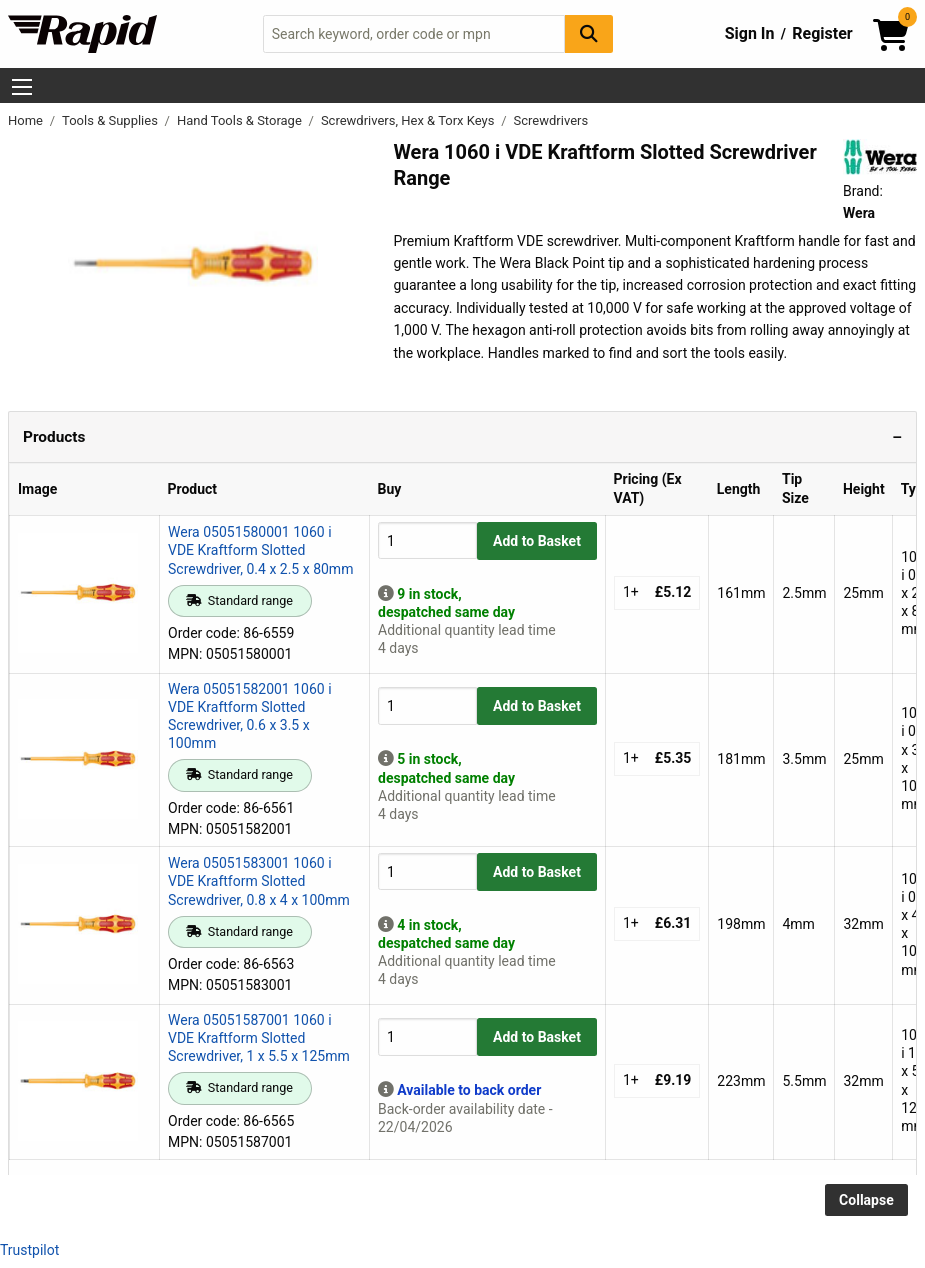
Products (54, 437)
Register (822, 33)
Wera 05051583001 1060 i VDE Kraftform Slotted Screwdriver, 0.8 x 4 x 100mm (259, 881)
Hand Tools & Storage (241, 120)
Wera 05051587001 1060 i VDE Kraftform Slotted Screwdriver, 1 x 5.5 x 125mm (259, 1038)
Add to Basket (537, 541)
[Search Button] (589, 33)
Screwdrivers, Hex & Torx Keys (409, 120)
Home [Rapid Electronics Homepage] (27, 120)
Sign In (750, 33)
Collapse (866, 1200)
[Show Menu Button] (22, 87)
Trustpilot (29, 1250)
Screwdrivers (551, 120)
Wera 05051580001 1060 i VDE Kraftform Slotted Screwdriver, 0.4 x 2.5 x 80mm (260, 550)
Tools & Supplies (111, 120)
